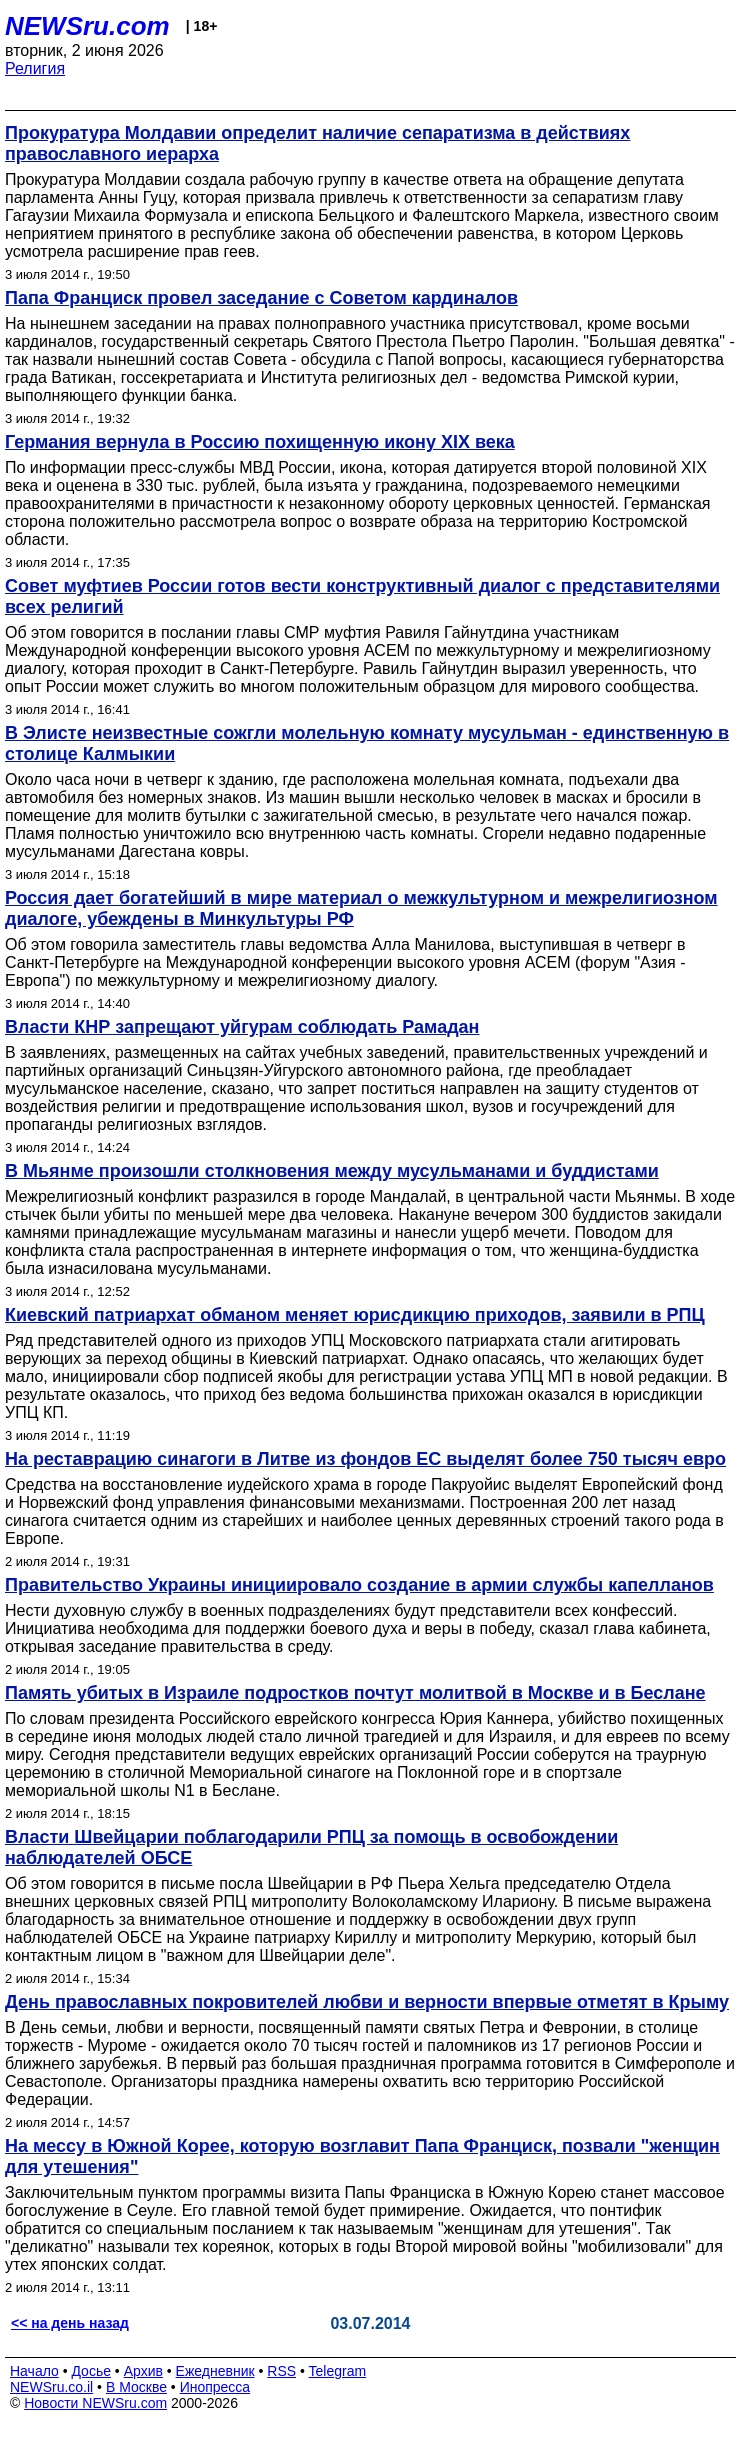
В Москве (136, 2387)
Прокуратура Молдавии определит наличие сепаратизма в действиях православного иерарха (317, 143)
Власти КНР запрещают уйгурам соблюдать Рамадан (242, 1027)
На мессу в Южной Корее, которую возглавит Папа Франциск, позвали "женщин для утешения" (362, 2156)
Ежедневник (215, 2371)
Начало (34, 2371)
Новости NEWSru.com (95, 2403)
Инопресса (215, 2387)
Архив (143, 2371)
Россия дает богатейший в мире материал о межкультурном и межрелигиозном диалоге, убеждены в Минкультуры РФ (361, 908)
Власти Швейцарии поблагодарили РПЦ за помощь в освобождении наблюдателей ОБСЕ (311, 1847)
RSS (281, 2371)
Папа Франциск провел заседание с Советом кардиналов (261, 298)
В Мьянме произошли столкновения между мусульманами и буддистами (332, 1171)
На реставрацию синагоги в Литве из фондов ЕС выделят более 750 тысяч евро (365, 1459)
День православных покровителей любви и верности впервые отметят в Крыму (367, 2002)
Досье (91, 2371)
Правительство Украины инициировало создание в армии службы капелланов (359, 1585)
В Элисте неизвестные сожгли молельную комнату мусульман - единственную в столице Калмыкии (367, 743)
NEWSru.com (87, 26)
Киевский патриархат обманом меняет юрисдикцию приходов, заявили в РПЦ (355, 1315)
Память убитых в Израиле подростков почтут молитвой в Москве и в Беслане (355, 1693)
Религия (35, 68)
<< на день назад (70, 2323)
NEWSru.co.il (51, 2387)
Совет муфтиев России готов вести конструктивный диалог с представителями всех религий (362, 596)
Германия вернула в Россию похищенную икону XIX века (260, 442)
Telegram (338, 2371)
